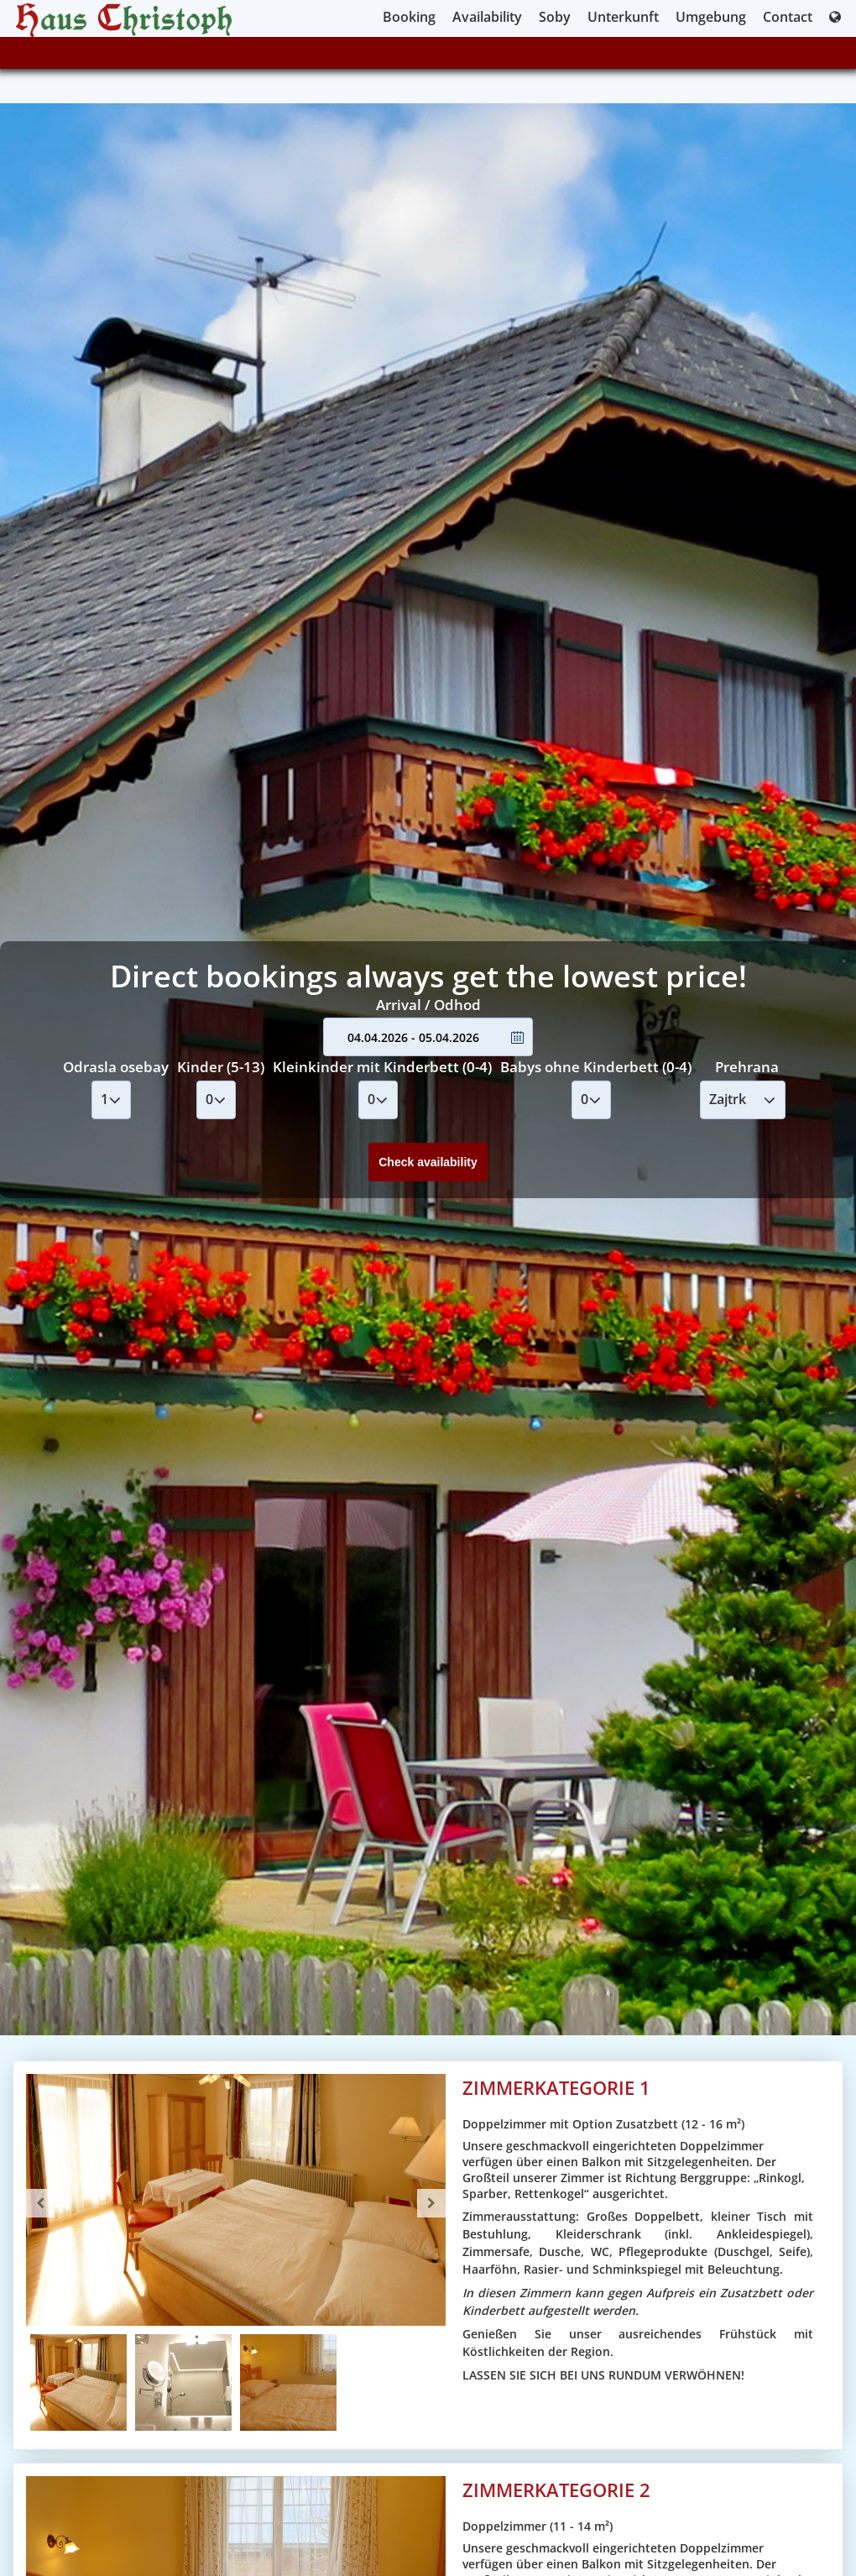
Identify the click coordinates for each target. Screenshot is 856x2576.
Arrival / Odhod (428, 1004)
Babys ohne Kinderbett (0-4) (596, 1066)
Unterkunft (623, 17)
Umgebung (711, 17)
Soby (555, 17)
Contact (787, 17)
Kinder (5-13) (220, 1066)
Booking (409, 17)
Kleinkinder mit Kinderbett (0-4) (382, 1066)
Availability (487, 17)
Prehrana (747, 1066)
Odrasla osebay (116, 1066)
